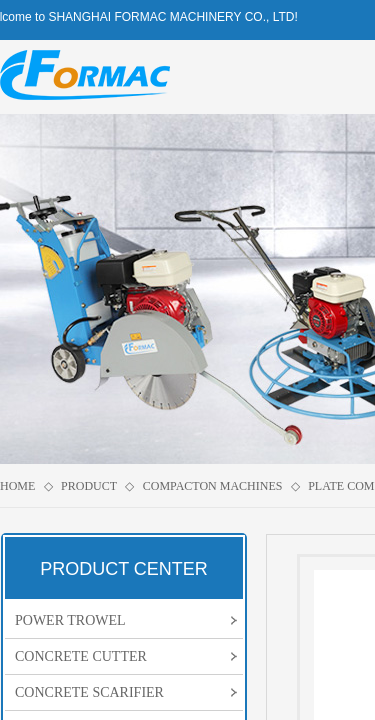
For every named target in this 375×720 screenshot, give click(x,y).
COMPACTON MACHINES (213, 486)
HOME (17, 486)
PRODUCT (89, 486)
